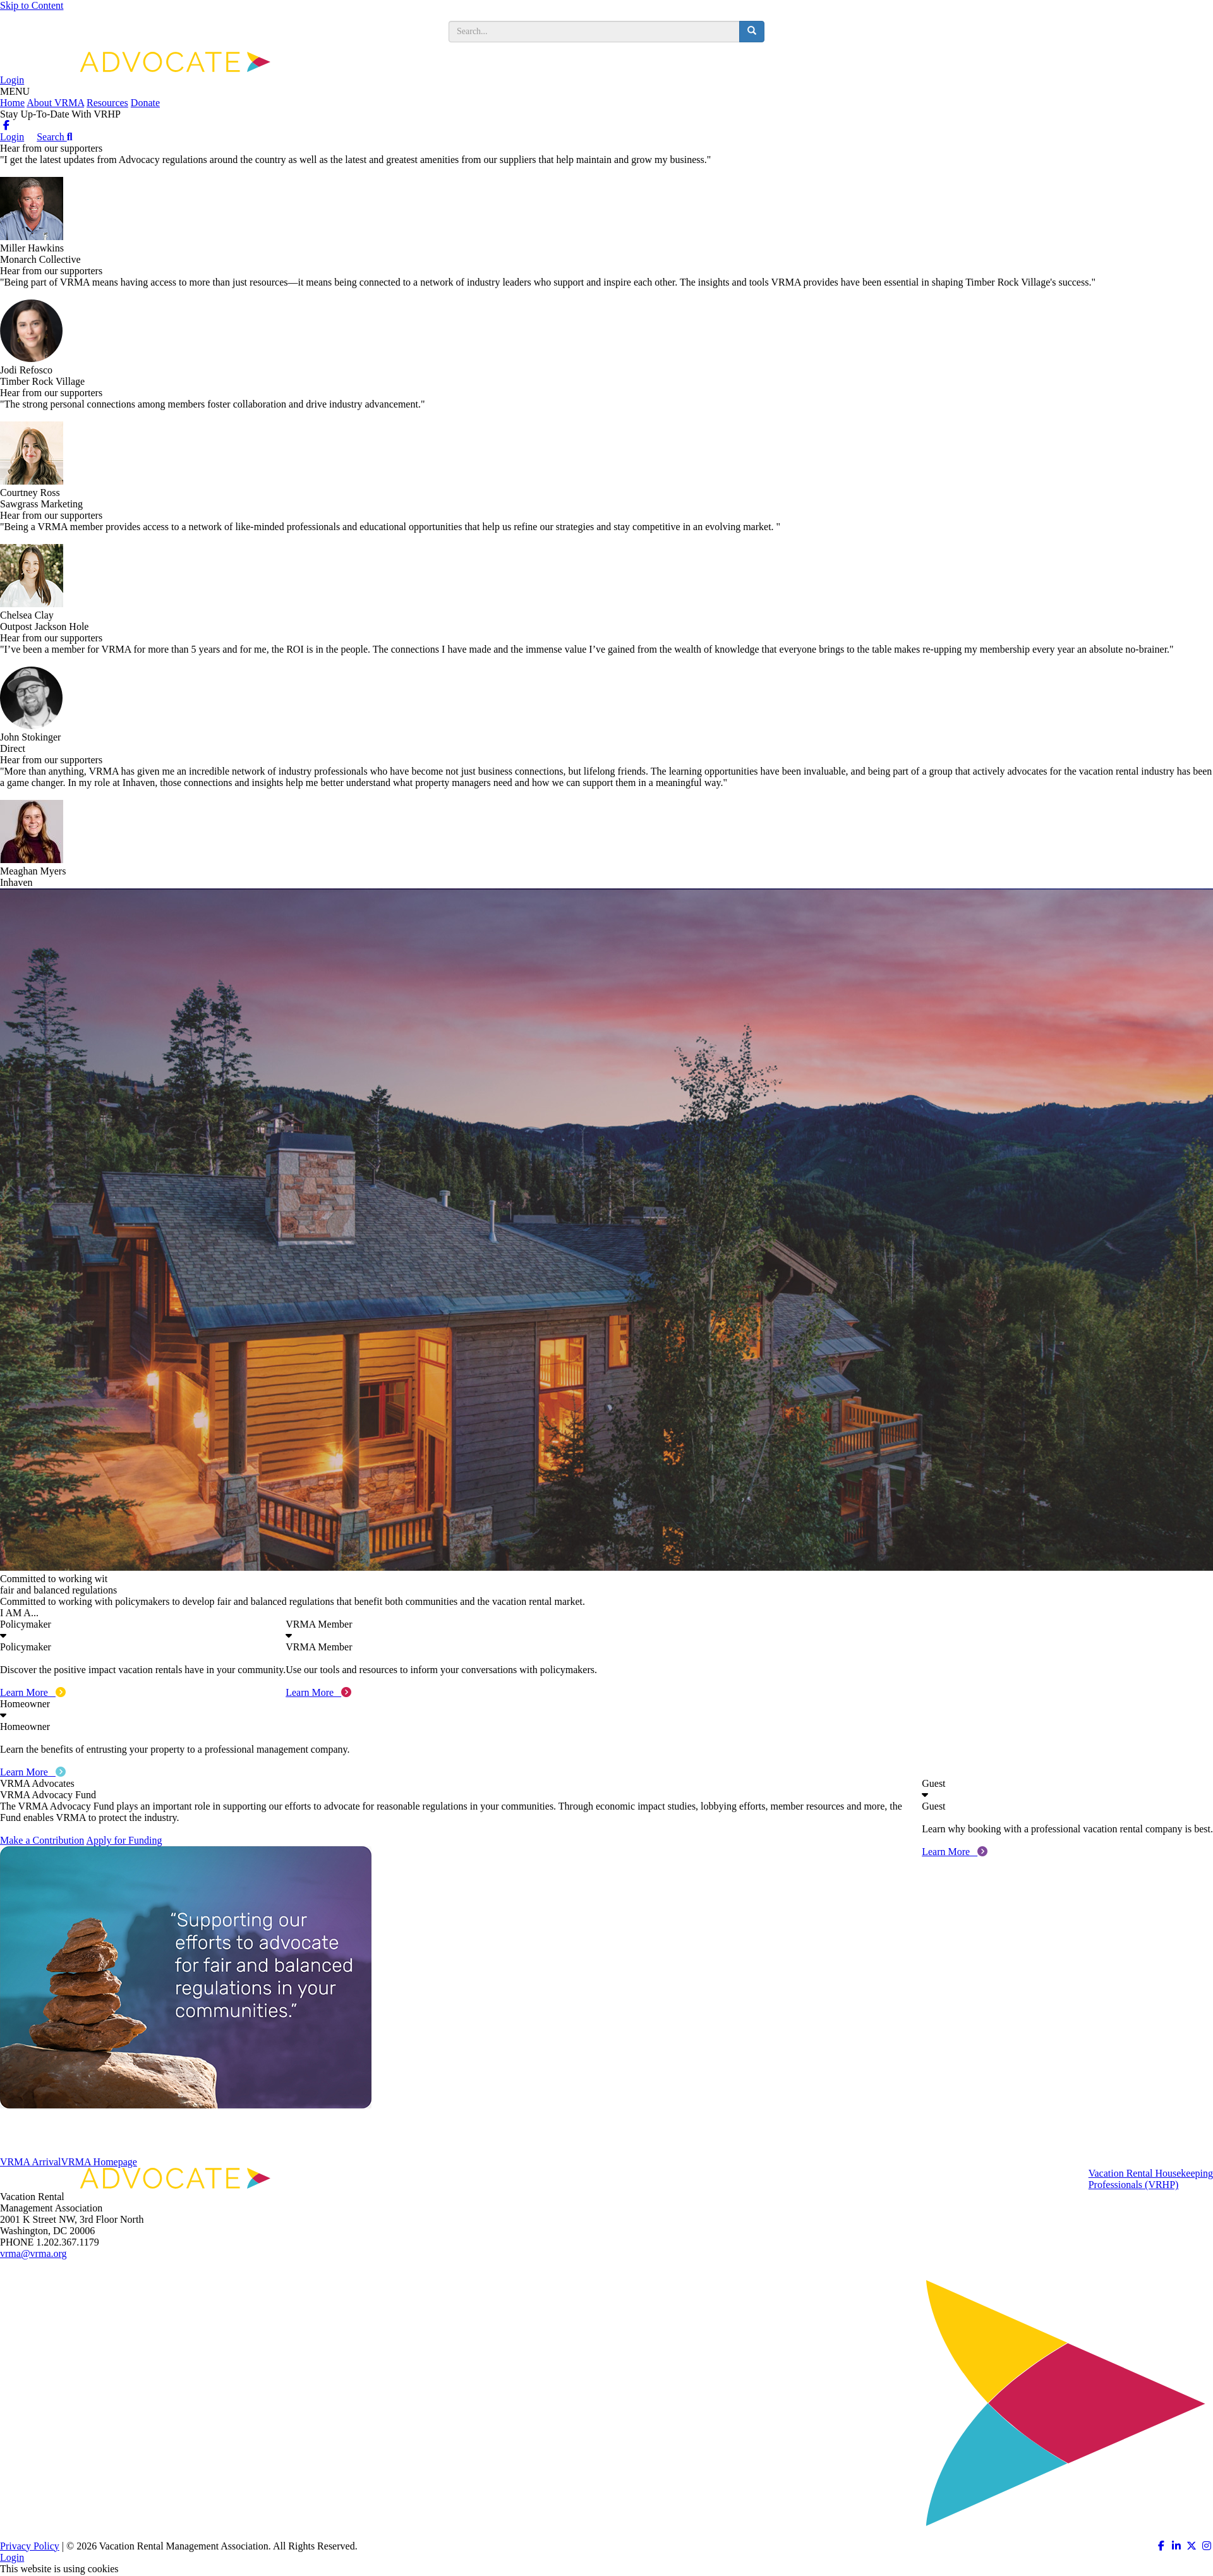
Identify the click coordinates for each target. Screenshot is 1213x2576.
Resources (107, 102)
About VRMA (55, 102)
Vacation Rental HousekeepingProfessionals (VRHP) (1151, 2179)
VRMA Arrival (30, 2161)
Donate (145, 102)
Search (54, 136)
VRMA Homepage (98, 2161)
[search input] (594, 31)
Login (12, 80)
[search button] (751, 31)
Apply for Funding (124, 1840)
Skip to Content (31, 5)
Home (12, 102)
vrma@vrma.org (33, 2253)
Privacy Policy (29, 2546)
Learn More (33, 1692)
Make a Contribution (42, 1840)
